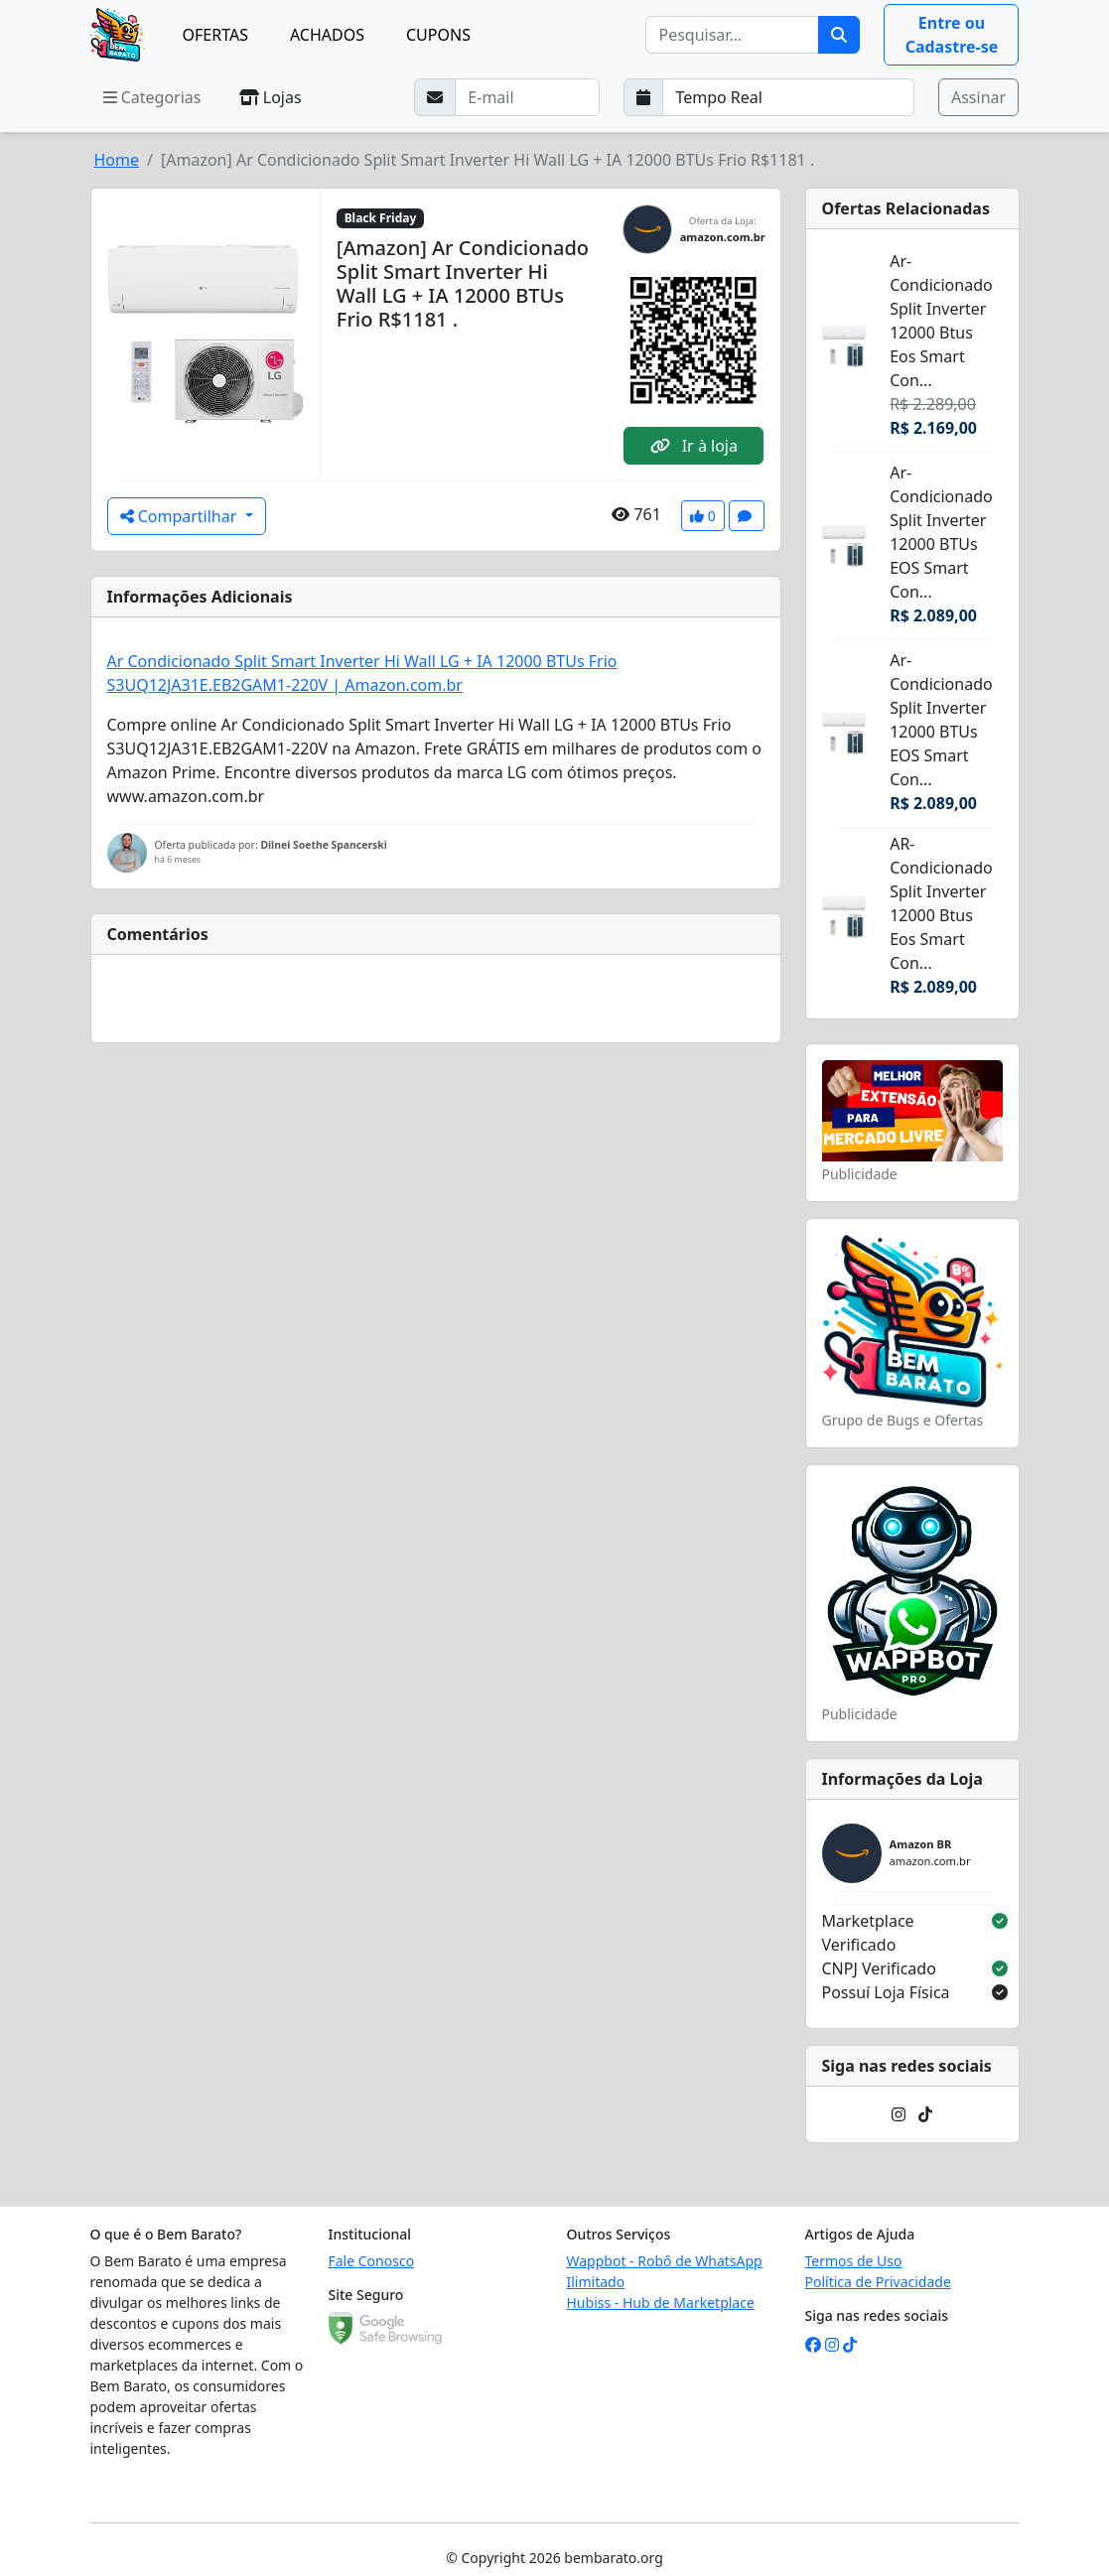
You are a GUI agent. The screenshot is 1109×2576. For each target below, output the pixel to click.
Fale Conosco (372, 2260)
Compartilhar (180, 516)
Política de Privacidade (878, 2281)
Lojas (270, 97)
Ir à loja (694, 446)
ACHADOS (327, 35)
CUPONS (438, 35)
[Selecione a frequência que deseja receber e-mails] (788, 97)
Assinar (978, 97)
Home (117, 160)
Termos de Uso (853, 2260)
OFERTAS (214, 35)
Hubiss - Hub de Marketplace (661, 2302)
